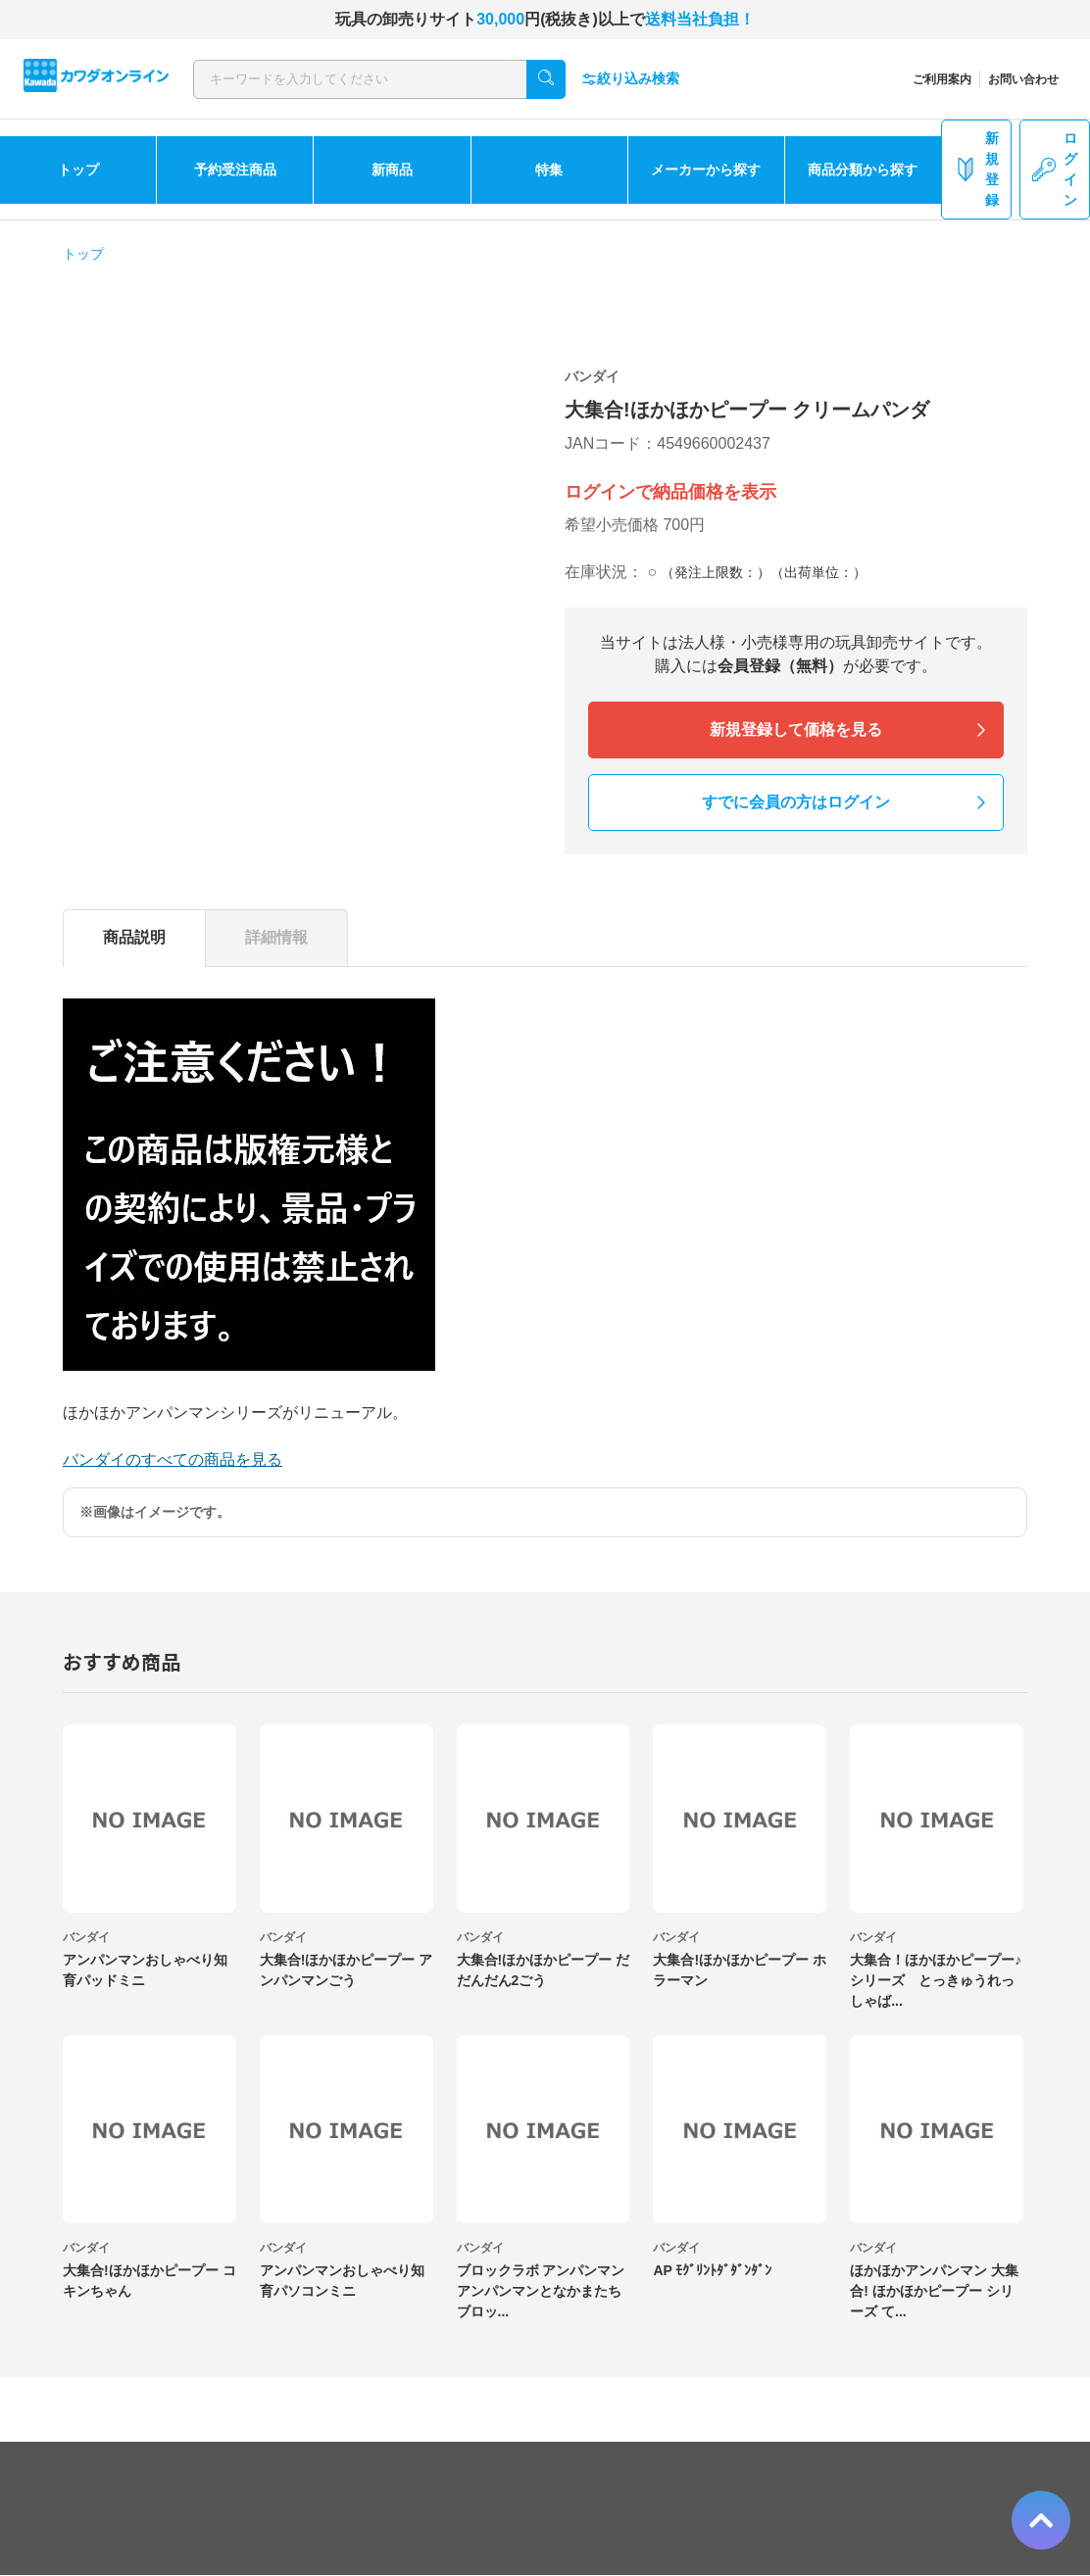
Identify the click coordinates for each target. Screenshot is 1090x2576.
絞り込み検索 (630, 79)
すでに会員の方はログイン (796, 802)
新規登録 (976, 169)
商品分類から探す (862, 169)
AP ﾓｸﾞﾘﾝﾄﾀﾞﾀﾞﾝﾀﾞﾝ (712, 2270)
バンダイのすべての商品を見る (172, 1459)
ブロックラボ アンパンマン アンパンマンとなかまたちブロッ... (541, 2290)
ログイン (1054, 169)
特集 (549, 169)
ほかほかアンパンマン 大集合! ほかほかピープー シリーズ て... (934, 2290)
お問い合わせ (1023, 79)
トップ (78, 169)
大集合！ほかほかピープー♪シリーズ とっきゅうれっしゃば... (935, 1980)
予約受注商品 (235, 169)
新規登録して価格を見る (796, 729)
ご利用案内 (942, 79)
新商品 (392, 169)
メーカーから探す (706, 169)
